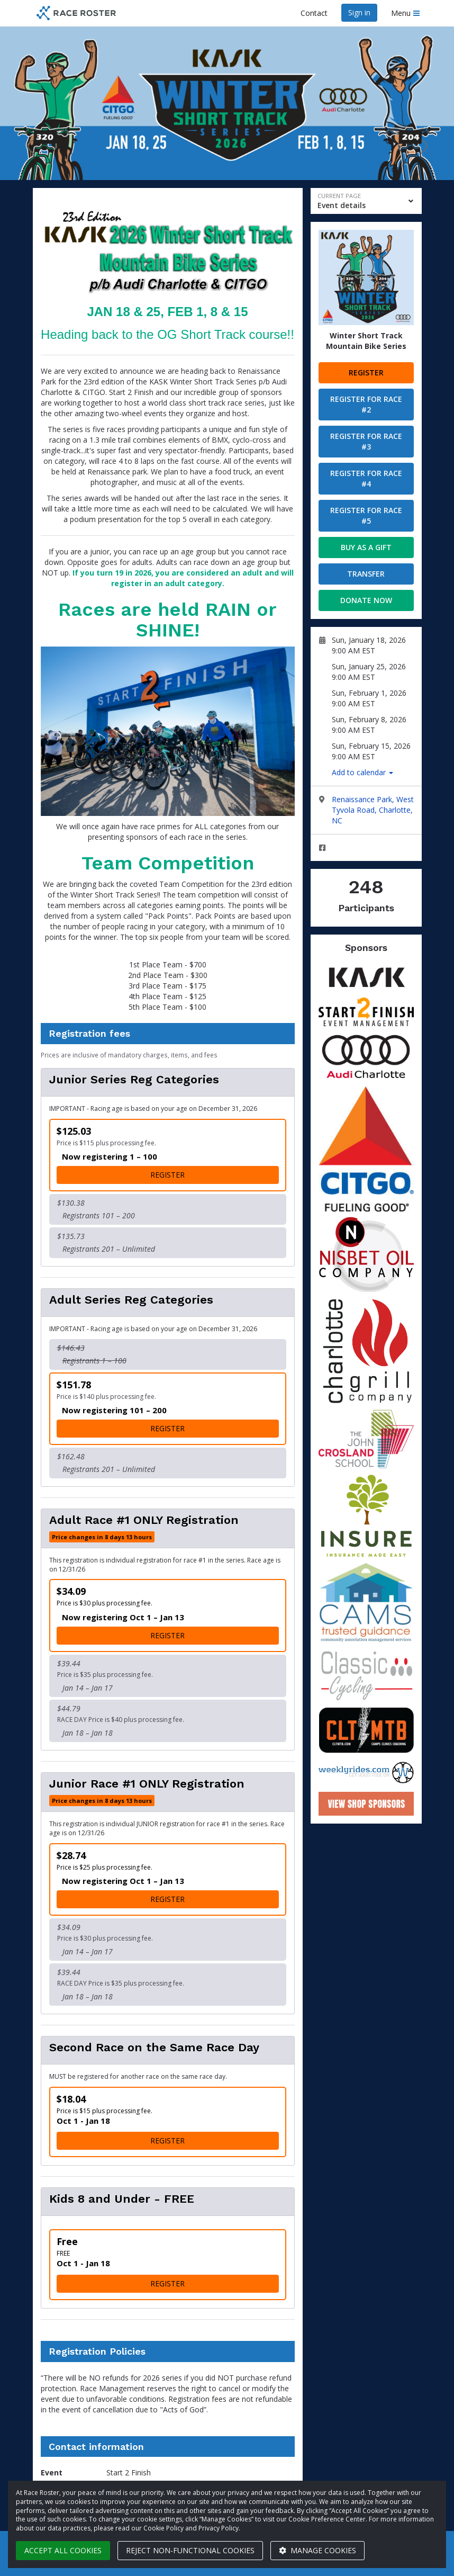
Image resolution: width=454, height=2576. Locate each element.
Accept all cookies (63, 2550)
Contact (314, 13)
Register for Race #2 (366, 404)
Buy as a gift (366, 547)
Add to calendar (362, 772)
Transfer (366, 574)
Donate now (366, 600)
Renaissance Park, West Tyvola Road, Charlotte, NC (373, 809)
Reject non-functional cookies (190, 2550)
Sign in (359, 12)
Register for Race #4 (366, 478)
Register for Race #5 (366, 515)
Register (366, 372)
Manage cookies (317, 2550)
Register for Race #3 (366, 441)
